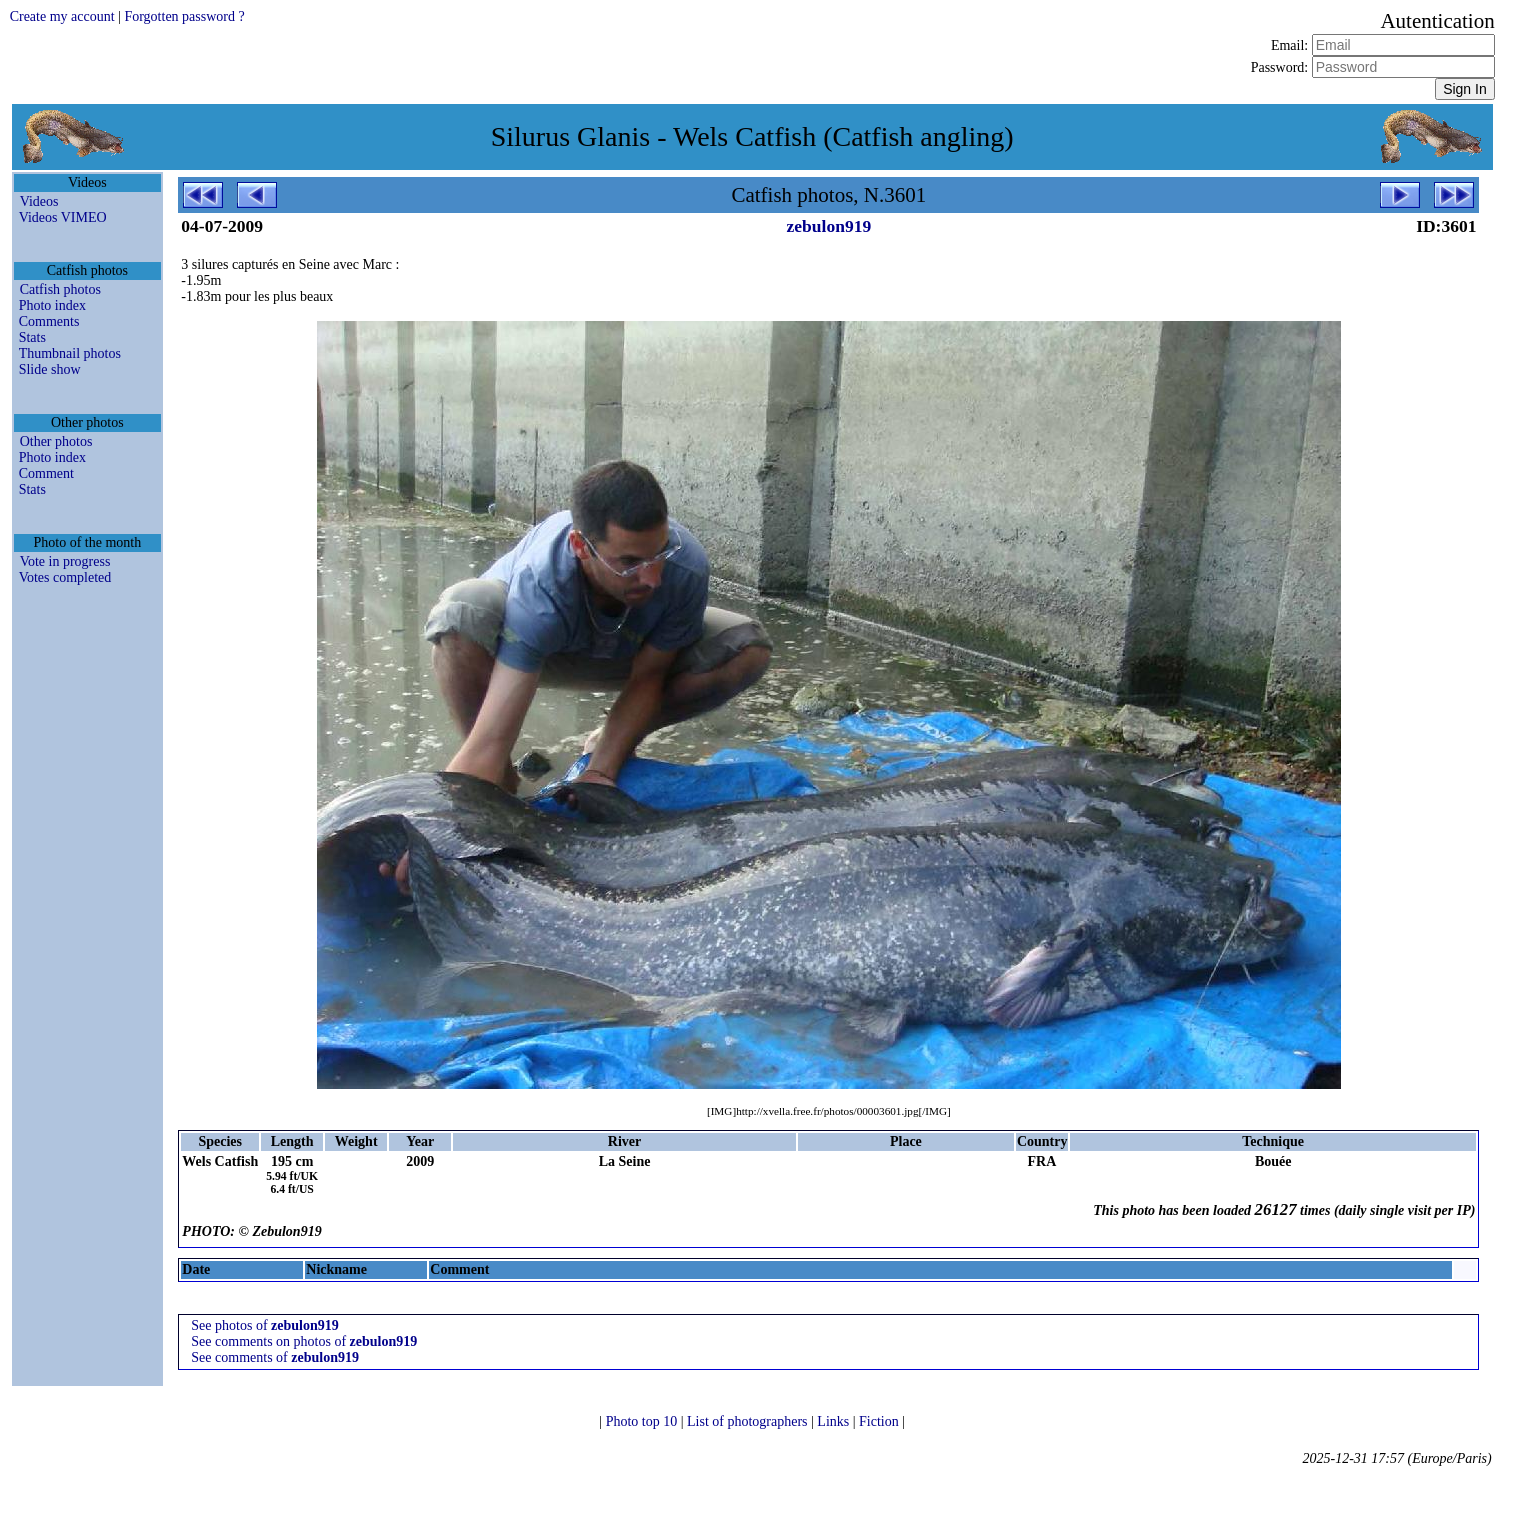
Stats (32, 337)
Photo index (52, 305)
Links (834, 1421)
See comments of (275, 1357)
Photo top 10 (643, 1421)
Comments (49, 321)
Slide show (50, 369)
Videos (39, 201)
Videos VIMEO (63, 217)
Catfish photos (60, 289)
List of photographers (749, 1421)
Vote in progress (65, 561)
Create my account (62, 16)
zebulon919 (829, 226)
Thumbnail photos (70, 353)
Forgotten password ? (184, 16)
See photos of (264, 1325)
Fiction (880, 1421)
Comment (46, 473)
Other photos (56, 441)
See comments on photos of (304, 1341)
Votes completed (65, 577)
